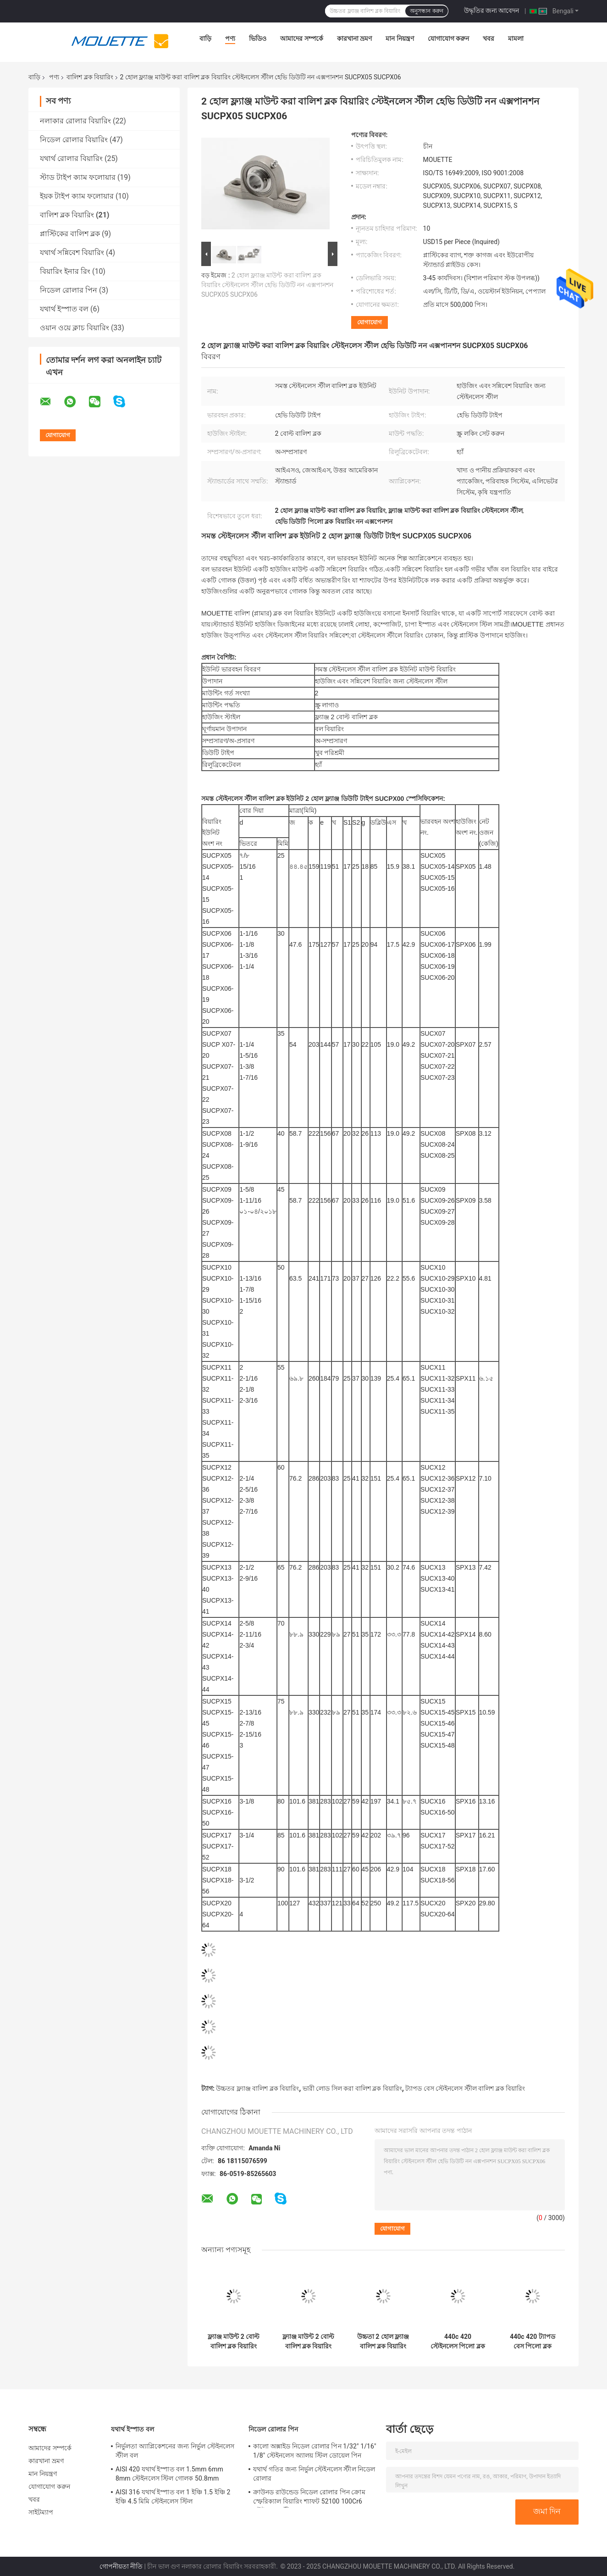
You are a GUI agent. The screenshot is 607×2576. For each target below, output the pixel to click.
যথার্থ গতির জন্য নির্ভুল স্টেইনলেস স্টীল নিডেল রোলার (314, 2473)
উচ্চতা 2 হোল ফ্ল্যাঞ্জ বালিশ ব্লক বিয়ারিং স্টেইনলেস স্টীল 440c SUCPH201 (383, 2341)
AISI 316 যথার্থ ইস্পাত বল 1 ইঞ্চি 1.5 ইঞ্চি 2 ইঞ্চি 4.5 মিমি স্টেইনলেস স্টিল (173, 2496)
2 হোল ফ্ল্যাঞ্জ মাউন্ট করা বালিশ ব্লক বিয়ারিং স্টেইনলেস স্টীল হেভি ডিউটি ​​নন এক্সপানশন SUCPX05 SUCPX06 (267, 285)
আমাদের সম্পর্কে (301, 38)
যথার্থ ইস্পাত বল (64, 309)
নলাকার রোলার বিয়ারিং (75, 121)
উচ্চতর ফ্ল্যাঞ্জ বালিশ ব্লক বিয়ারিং (257, 2088)
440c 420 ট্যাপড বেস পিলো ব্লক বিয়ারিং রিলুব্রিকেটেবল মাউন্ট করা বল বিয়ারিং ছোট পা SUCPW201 (532, 2341)
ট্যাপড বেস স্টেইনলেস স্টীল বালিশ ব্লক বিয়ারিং (465, 2088)
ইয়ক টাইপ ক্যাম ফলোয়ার (77, 196)
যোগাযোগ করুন (448, 38)
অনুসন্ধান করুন (426, 11)
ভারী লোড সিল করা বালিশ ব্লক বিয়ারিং (352, 2088)
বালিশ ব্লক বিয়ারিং (89, 77)
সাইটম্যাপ (41, 2512)
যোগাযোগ (369, 322)
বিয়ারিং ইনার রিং (65, 271)
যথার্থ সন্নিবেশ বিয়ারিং (72, 252)
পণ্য (230, 38)
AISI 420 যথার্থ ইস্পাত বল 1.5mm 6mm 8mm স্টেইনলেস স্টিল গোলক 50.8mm (169, 2473)
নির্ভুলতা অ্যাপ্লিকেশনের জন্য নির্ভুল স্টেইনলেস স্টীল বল (175, 2451)
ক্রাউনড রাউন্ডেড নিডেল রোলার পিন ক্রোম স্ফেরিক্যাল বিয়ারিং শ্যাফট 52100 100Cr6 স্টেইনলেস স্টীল (309, 2498)
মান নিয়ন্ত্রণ (400, 38)
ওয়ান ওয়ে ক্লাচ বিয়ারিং (74, 327)
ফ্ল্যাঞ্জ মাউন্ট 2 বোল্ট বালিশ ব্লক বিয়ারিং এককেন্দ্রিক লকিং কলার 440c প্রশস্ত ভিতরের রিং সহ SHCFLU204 (308, 2341)
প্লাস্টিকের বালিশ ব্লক (70, 233)
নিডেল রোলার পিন (68, 290)
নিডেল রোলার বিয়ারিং (74, 139)
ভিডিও (257, 38)
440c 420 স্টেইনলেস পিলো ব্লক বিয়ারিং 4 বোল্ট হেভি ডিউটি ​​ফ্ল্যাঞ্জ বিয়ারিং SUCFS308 (457, 2341)
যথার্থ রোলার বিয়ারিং (71, 158)
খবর (488, 38)
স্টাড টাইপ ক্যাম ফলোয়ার (78, 177)
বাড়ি (205, 38)
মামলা (516, 38)
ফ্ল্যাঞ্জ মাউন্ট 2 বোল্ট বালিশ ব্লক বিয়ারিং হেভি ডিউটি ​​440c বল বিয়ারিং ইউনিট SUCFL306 (233, 2341)
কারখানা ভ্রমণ (354, 38)
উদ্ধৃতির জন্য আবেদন (491, 10)
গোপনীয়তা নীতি (121, 2566)
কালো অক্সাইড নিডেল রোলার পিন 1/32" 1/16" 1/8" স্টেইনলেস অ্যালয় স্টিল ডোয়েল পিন (314, 2451)
